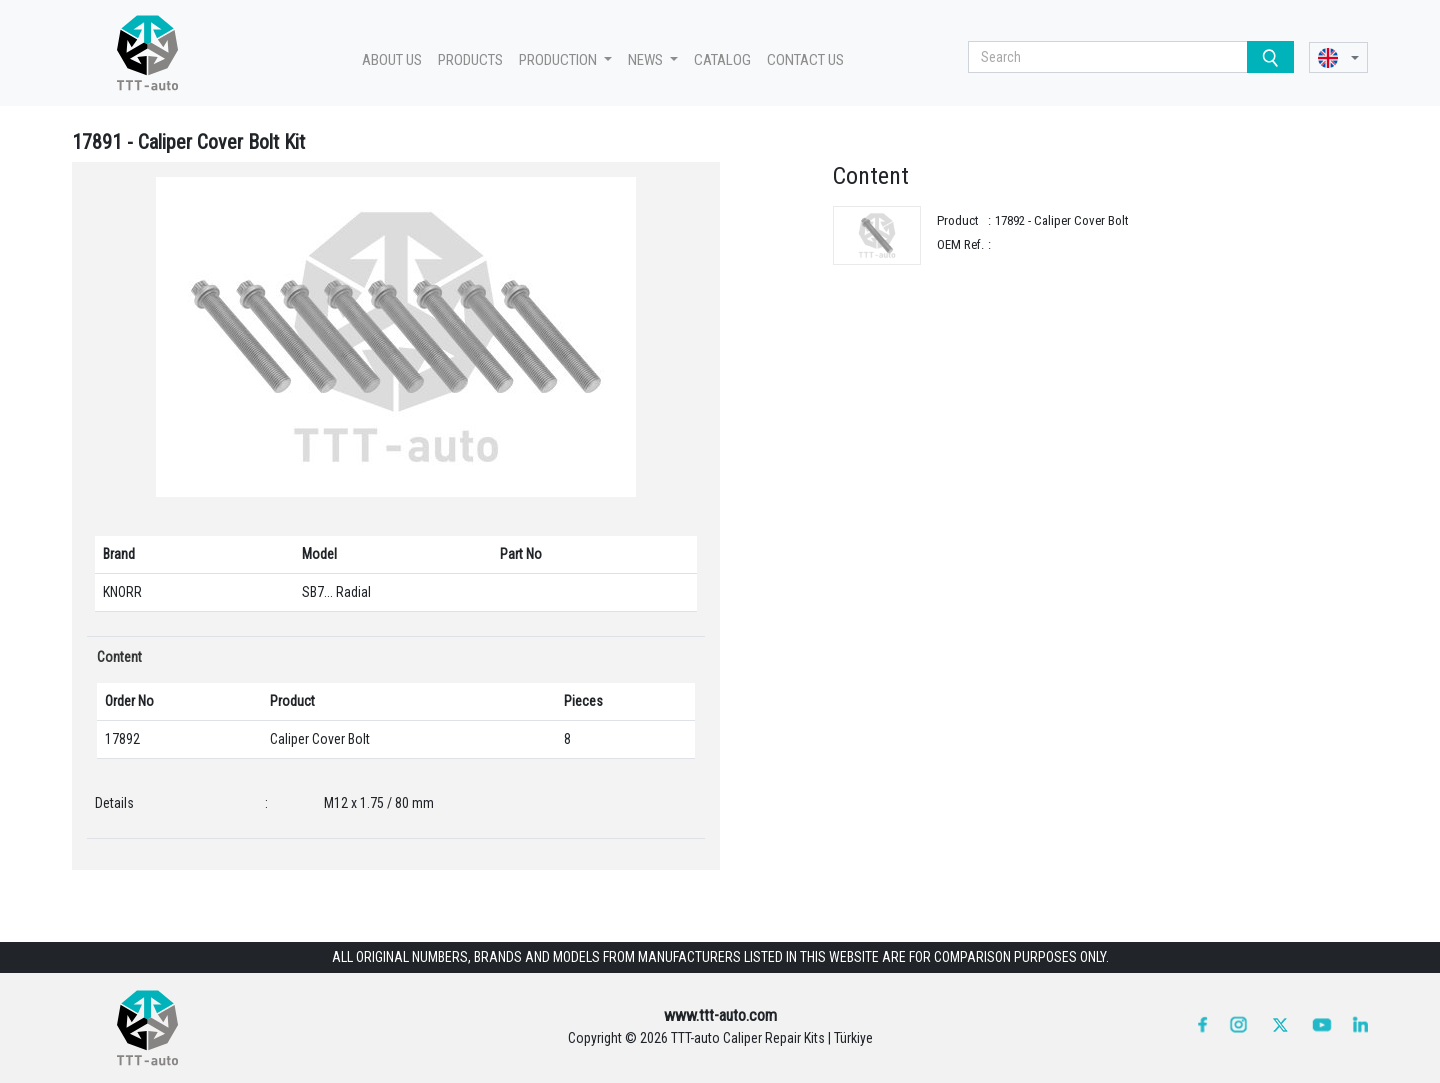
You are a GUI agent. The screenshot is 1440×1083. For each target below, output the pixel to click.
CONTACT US (805, 60)
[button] (1338, 57)
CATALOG (722, 60)
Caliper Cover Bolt (320, 739)
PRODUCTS (470, 60)
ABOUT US (392, 60)
